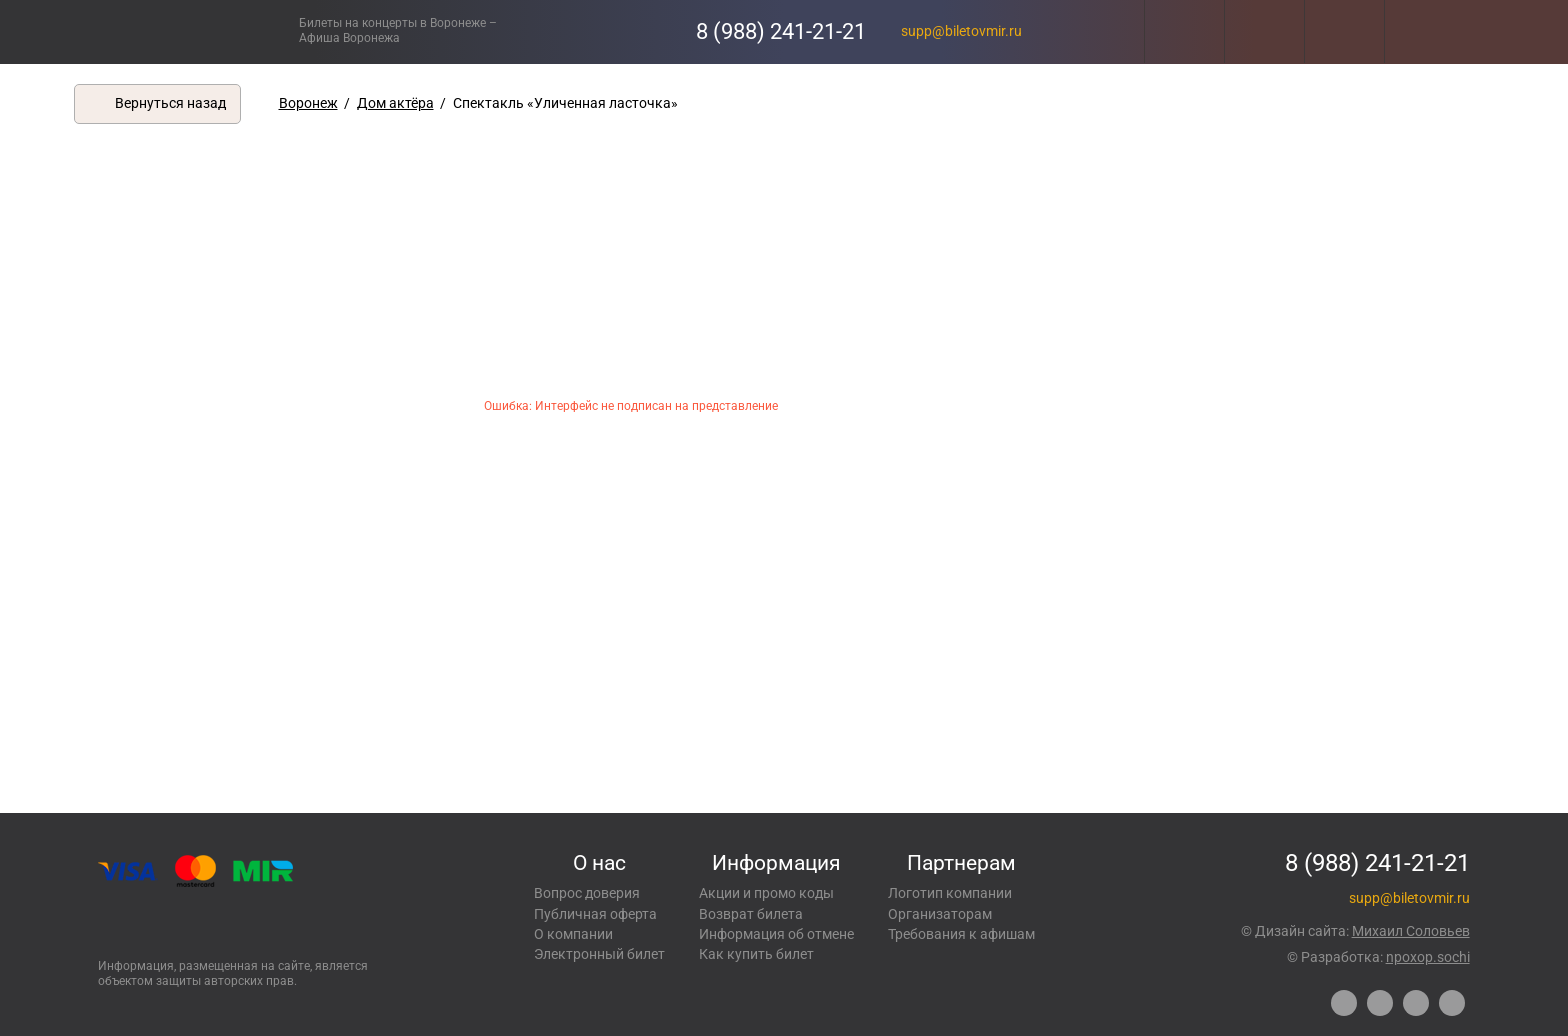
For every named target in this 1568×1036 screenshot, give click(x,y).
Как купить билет (756, 954)
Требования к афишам (961, 934)
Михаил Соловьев (1411, 931)
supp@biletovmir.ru (961, 31)
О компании (573, 934)
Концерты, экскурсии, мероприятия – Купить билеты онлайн (201, 31)
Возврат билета (751, 914)
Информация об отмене (776, 934)
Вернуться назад (170, 103)
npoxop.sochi (1428, 957)
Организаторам (940, 914)
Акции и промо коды (766, 893)
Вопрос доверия (587, 893)
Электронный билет (599, 954)
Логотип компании (950, 893)
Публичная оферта (595, 914)
